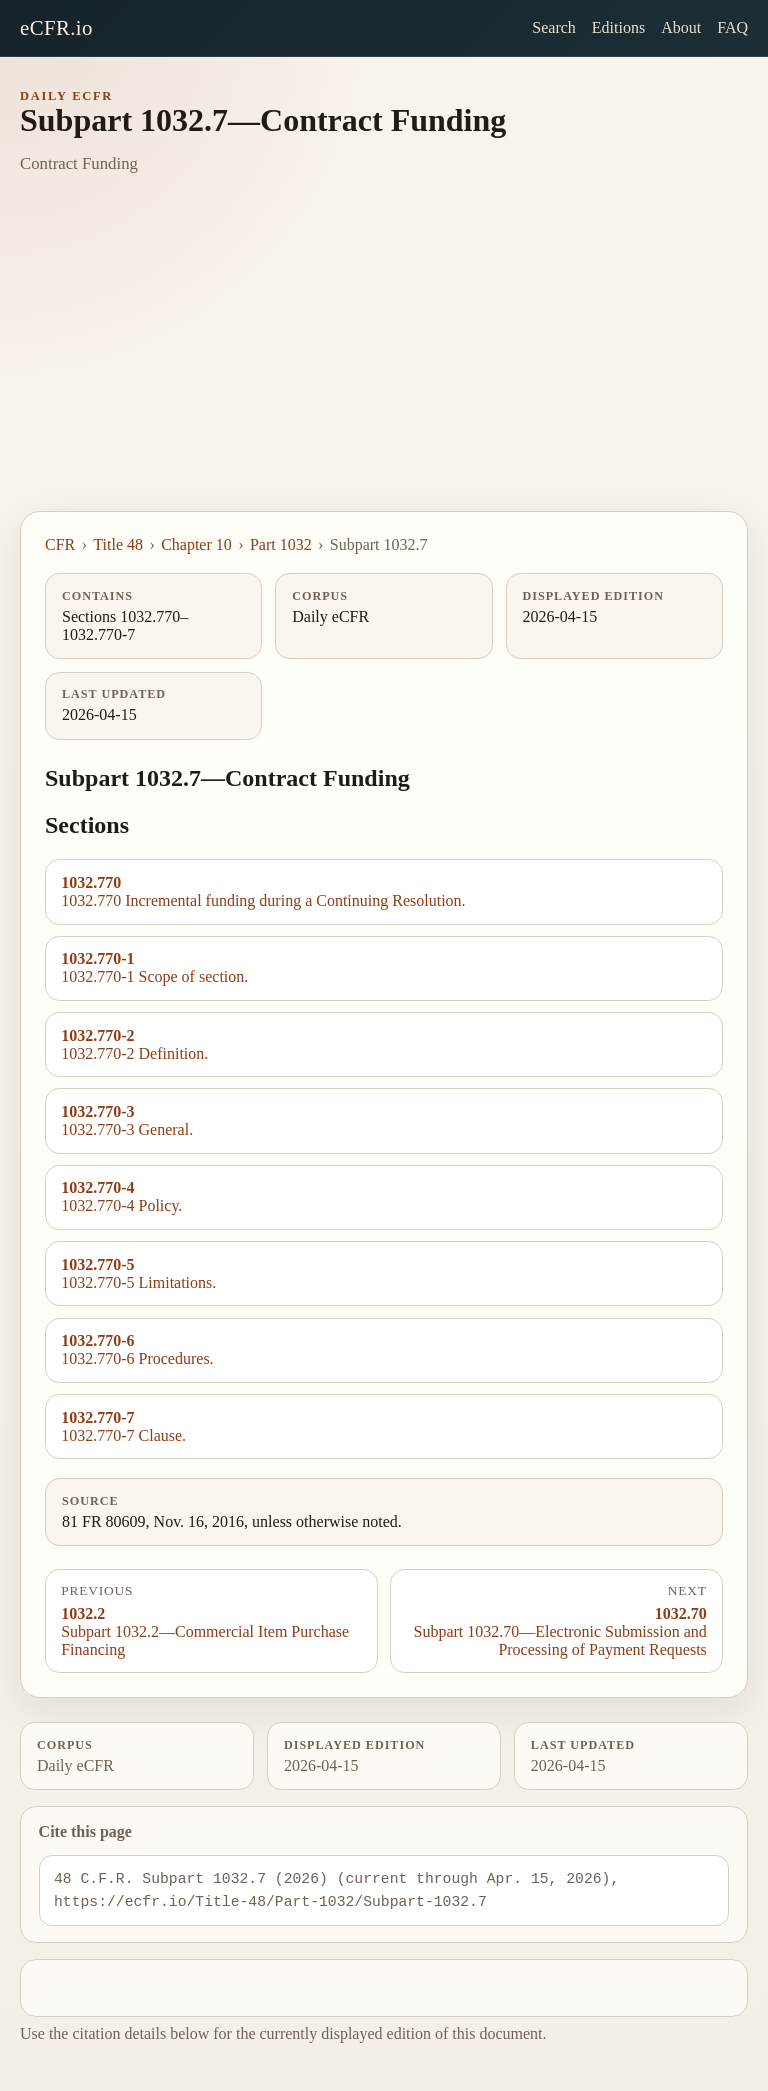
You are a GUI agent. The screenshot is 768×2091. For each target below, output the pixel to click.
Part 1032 (281, 544)
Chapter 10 (196, 544)
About (681, 27)
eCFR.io (56, 27)
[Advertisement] (384, 361)
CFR (60, 544)
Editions (618, 27)
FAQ (732, 27)
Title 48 (118, 544)
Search (554, 27)
